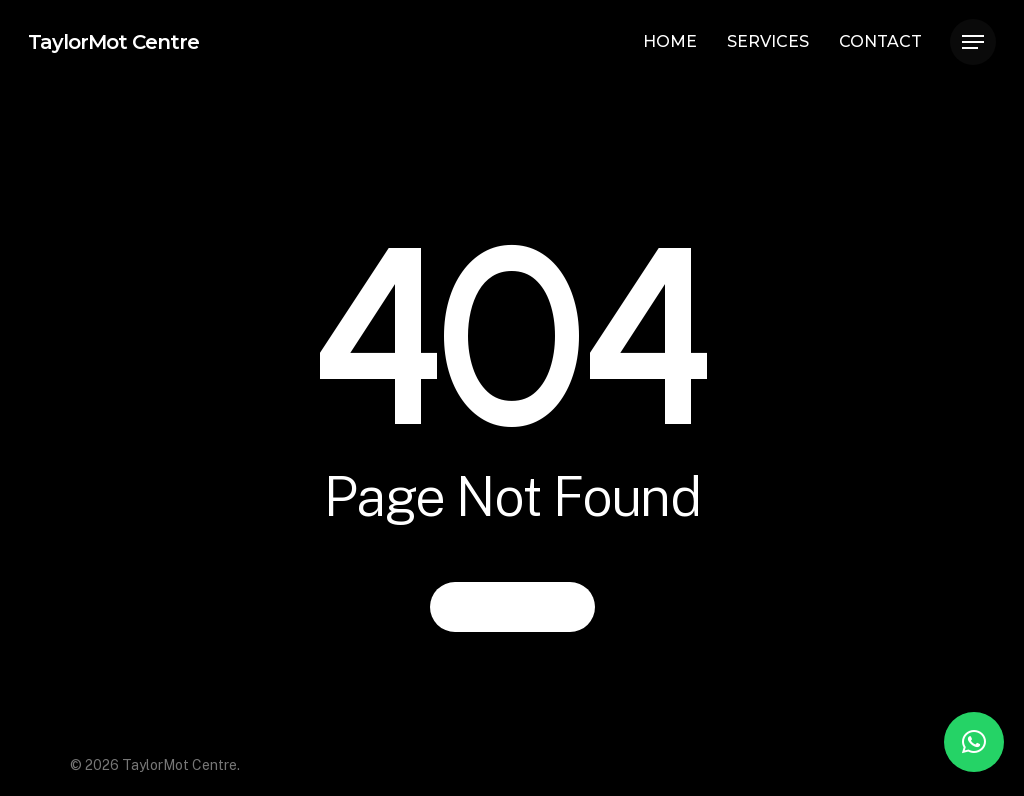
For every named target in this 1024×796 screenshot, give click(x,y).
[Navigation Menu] (973, 42)
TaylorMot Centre (113, 42)
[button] (974, 742)
